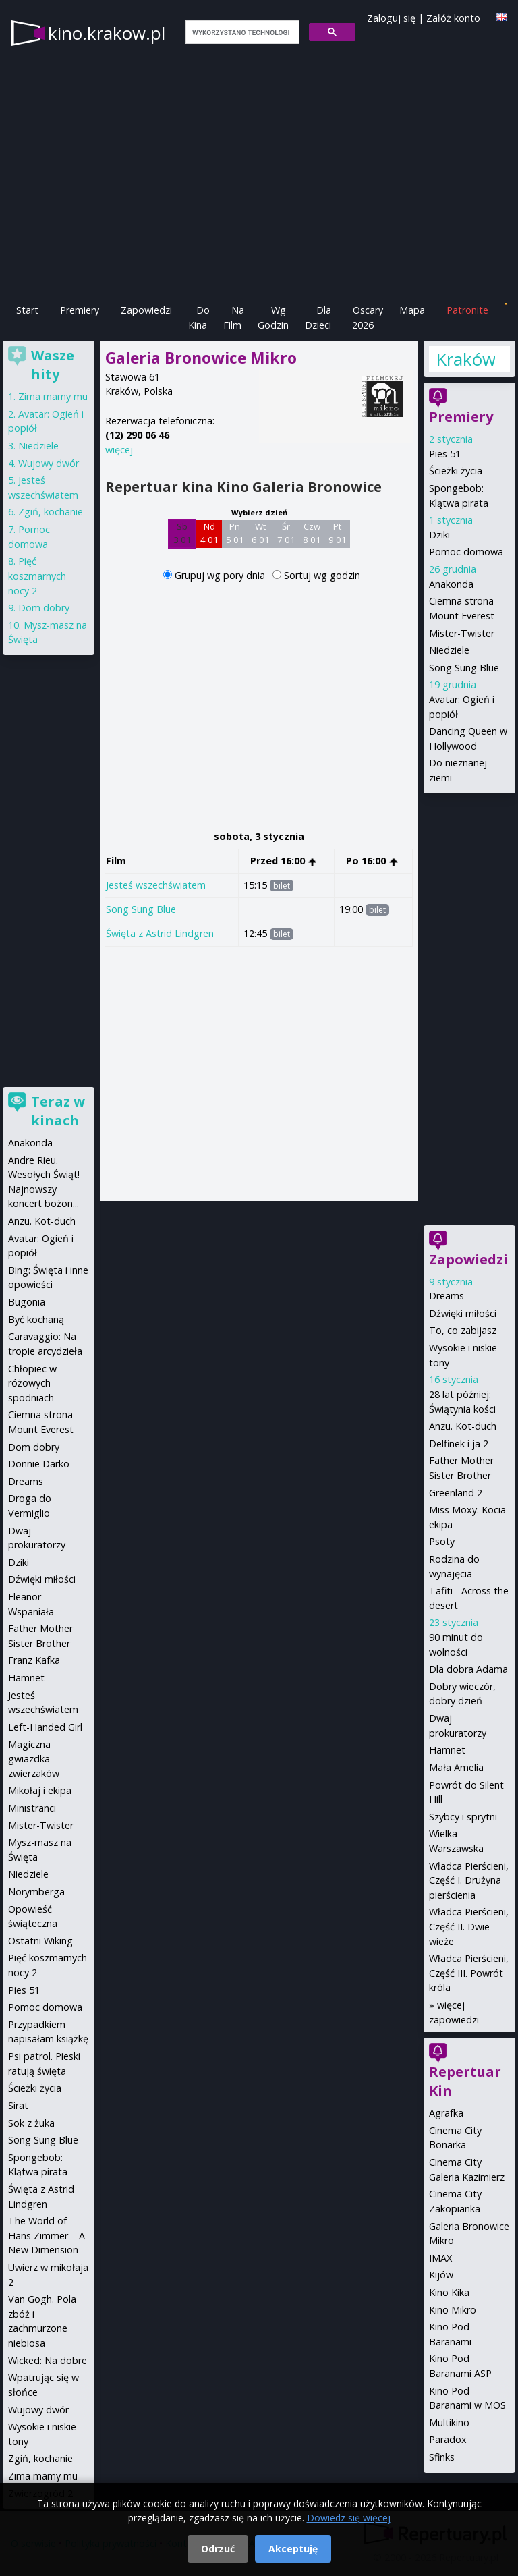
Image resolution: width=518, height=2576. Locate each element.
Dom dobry (43, 607)
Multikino (449, 2422)
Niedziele (449, 650)
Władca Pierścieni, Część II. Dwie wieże (469, 1926)
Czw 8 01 (312, 533)
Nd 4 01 (209, 533)
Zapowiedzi (146, 310)
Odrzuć (218, 2548)
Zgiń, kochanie (50, 511)
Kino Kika (449, 2292)
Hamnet (447, 1749)
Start (27, 310)
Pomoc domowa (466, 551)
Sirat (18, 2105)
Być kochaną (36, 1319)
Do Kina (199, 317)
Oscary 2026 (368, 317)
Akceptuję (293, 2548)
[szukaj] (241, 32)
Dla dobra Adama (468, 1668)
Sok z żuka (31, 2123)
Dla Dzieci (318, 317)
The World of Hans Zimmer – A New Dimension (46, 2235)
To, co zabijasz (462, 1330)
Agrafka (446, 2112)
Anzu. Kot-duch (462, 1426)
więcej (119, 449)
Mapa (412, 310)
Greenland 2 (455, 1492)
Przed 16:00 (283, 860)
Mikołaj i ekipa (39, 1790)
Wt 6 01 (261, 533)
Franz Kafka (34, 1660)
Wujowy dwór (48, 463)
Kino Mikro (452, 2309)
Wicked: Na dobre (47, 2360)
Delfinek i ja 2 (458, 1443)
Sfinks (442, 2457)
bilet (281, 885)
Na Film (233, 317)
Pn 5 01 (235, 533)
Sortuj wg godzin (322, 575)
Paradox (448, 2439)
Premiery (79, 310)
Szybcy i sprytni (463, 1816)
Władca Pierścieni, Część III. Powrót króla (469, 1973)
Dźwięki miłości (462, 1313)
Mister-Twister (461, 633)
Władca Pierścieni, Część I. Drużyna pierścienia (469, 1880)
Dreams (446, 1295)
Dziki (439, 534)
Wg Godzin (273, 317)
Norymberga (36, 1891)
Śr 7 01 (286, 533)
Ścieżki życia (455, 470)
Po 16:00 (372, 860)
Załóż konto (453, 17)
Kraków (465, 359)
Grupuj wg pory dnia (221, 575)
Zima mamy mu (53, 396)
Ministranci (32, 1807)
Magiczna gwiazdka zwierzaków (33, 1759)
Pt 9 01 (337, 533)
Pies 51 (445, 453)
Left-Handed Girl (45, 1726)
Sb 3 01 (182, 533)
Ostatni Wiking (40, 1940)
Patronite (467, 310)
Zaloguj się (391, 17)
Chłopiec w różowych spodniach (32, 1383)
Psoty (442, 1541)
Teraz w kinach (58, 1110)
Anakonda (451, 584)
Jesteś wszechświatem (156, 884)
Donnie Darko (38, 1463)
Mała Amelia (456, 1767)
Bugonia (26, 1301)
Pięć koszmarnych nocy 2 (37, 575)
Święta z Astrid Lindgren (160, 933)
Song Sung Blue (141, 909)
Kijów (441, 2274)
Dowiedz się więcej (349, 2517)
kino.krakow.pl (106, 33)
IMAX (440, 2257)
